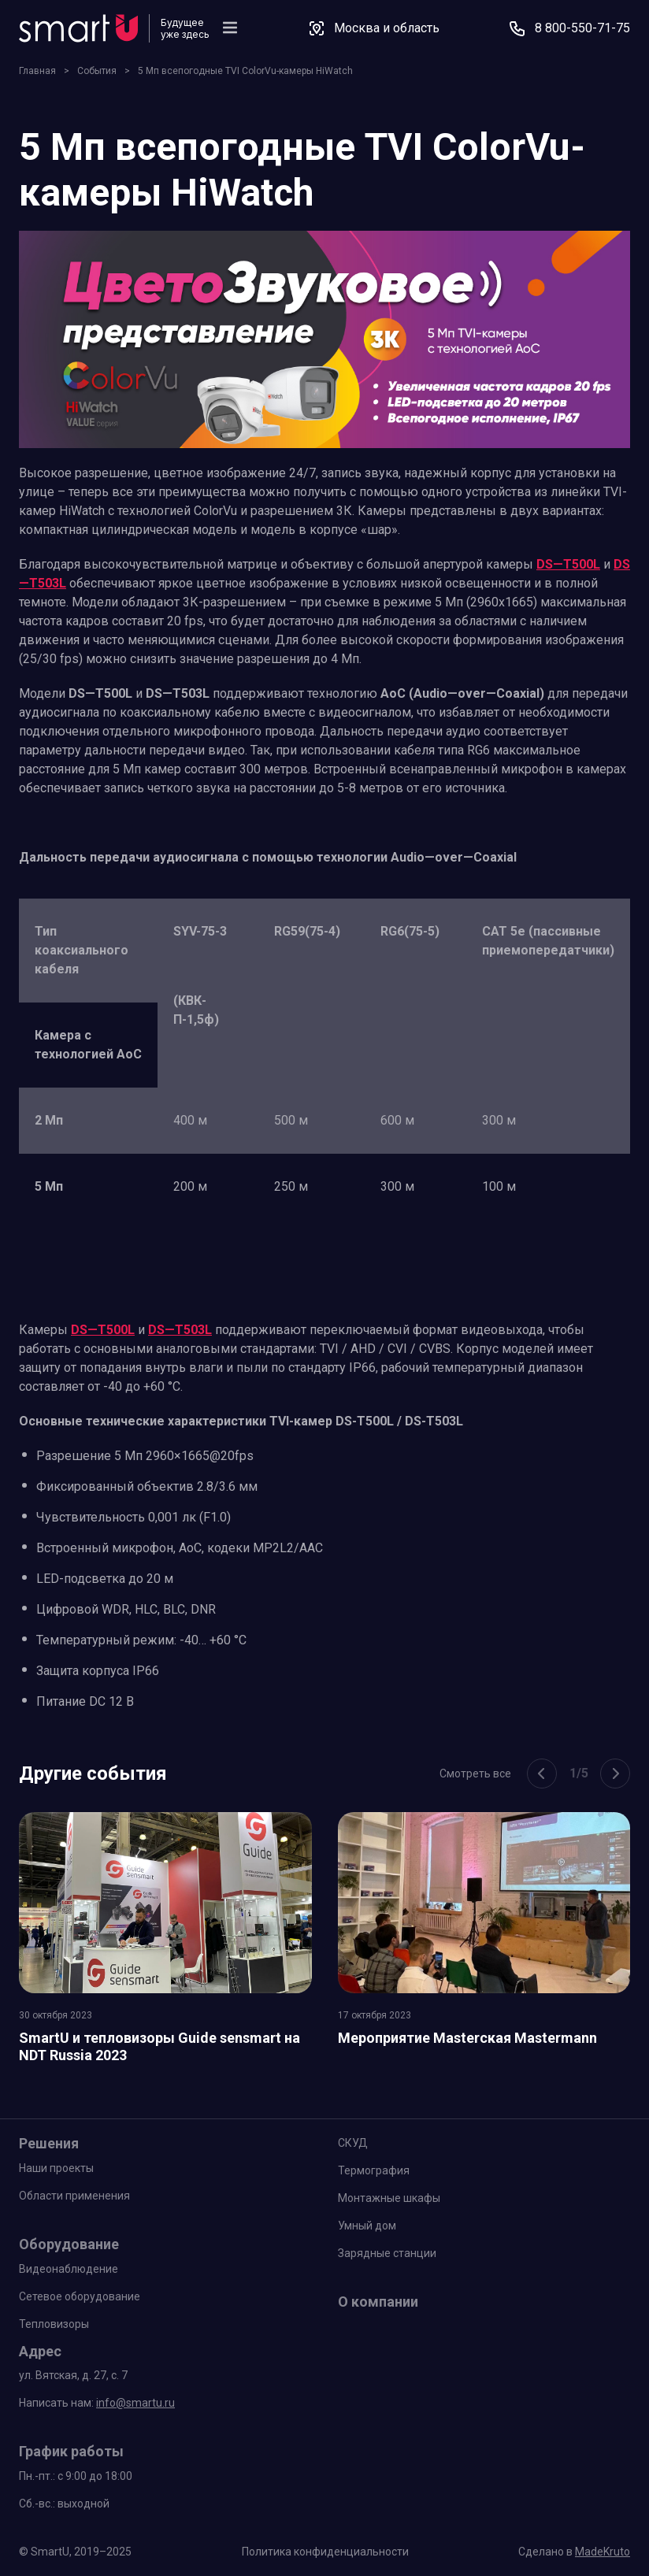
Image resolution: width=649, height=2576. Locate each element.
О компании (378, 2301)
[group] (165, 1941)
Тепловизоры (54, 2324)
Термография (374, 2170)
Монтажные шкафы (389, 2198)
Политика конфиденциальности (325, 2551)
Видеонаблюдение (68, 2269)
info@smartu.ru (135, 2402)
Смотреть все (475, 1773)
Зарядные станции (387, 2253)
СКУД (353, 2143)
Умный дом (367, 2225)
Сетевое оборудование (79, 2296)
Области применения (74, 2195)
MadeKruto (602, 2551)
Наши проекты (56, 2168)
